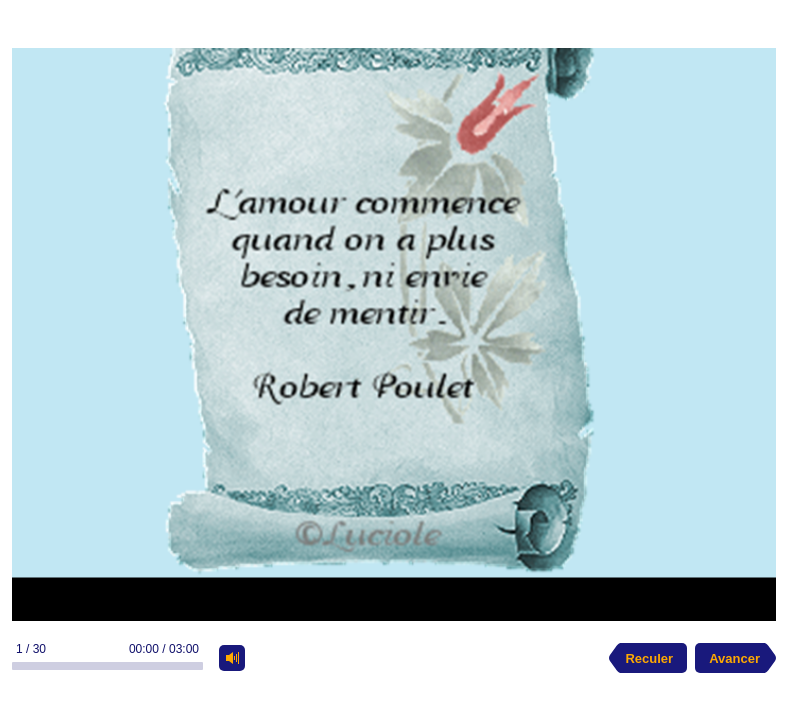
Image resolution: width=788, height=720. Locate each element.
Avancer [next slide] (734, 658)
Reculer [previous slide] (649, 658)
